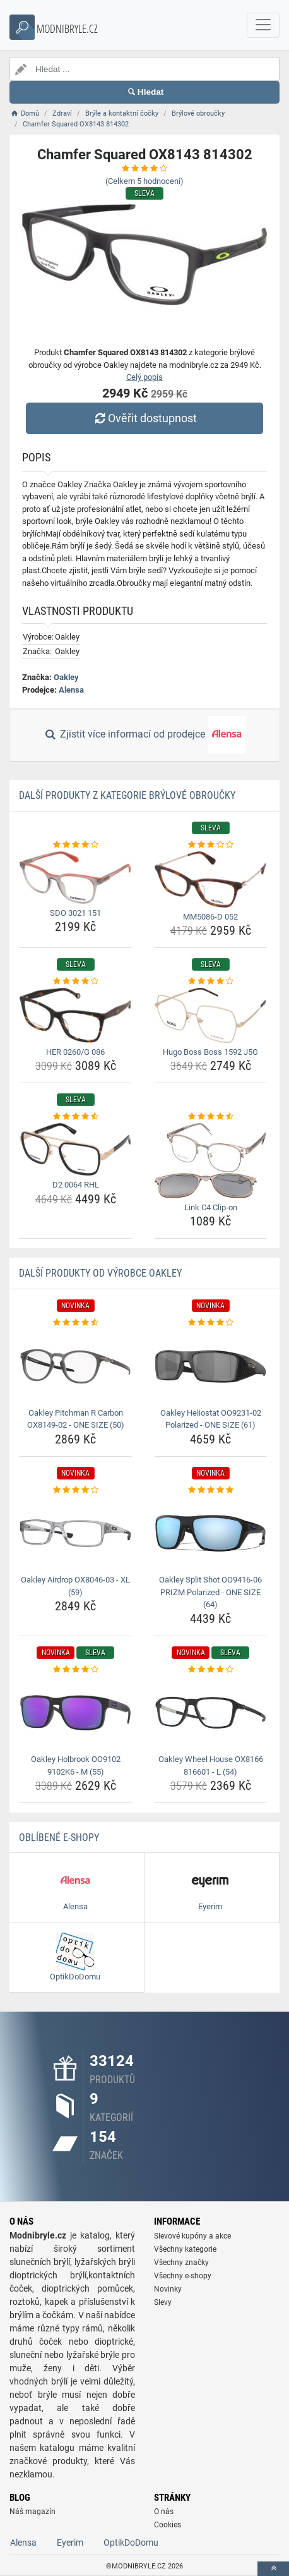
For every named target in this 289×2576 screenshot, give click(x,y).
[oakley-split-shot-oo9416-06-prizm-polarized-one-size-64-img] (210, 1533)
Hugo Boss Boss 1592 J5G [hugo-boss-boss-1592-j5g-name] (210, 1052)
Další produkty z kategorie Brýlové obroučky (127, 795)
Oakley (66, 677)
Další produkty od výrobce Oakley (100, 1273)
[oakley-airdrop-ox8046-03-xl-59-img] (75, 1533)
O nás (164, 2511)
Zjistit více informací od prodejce (144, 735)
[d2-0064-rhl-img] (75, 1149)
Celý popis (144, 377)
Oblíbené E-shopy (59, 1838)
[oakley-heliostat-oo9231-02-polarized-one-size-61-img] (210, 1366)
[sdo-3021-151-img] (75, 877)
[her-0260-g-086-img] (75, 1015)
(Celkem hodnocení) (144, 181)
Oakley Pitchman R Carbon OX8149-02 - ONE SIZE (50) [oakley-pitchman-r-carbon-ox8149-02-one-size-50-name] (75, 1419)
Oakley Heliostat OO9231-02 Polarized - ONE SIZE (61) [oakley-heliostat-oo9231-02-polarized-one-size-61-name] (210, 1419)
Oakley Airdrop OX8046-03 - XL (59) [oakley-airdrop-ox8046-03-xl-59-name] (75, 1586)
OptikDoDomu (130, 2542)
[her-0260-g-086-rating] (75, 981)
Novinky (168, 2289)
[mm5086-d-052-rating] (210, 845)
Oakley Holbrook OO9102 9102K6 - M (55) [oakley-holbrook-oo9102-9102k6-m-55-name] (76, 1765)
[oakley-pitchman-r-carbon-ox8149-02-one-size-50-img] (75, 1366)
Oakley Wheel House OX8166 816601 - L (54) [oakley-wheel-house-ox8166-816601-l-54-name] (210, 1765)
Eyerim (70, 2542)
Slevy (163, 2302)
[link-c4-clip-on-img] (210, 1160)
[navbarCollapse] (263, 25)
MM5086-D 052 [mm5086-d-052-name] (210, 916)
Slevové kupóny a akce (192, 2236)
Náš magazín (32, 2511)
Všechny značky (181, 2262)
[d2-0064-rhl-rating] (75, 1116)
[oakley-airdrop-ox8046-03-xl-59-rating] (75, 1490)
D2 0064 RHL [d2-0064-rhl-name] (75, 1184)
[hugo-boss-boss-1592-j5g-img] (210, 1015)
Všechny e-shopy (182, 2275)
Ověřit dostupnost (144, 418)
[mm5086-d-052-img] (210, 879)
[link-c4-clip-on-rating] (210, 1116)
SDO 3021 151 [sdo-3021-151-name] (75, 913)
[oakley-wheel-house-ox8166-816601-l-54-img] (210, 1712)
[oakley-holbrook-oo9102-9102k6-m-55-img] (75, 1712)
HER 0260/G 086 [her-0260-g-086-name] (75, 1052)
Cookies (167, 2524)
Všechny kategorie (185, 2249)
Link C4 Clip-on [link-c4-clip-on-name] (210, 1207)
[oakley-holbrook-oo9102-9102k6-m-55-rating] (75, 1669)
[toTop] (273, 2568)
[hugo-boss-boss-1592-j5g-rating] (210, 981)
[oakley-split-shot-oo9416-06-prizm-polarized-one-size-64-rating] (210, 1490)
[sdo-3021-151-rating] (75, 845)
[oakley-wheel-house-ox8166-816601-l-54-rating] (210, 1669)
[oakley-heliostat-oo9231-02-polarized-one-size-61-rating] (210, 1322)
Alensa (71, 690)
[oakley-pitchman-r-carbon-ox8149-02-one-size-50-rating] (75, 1322)
